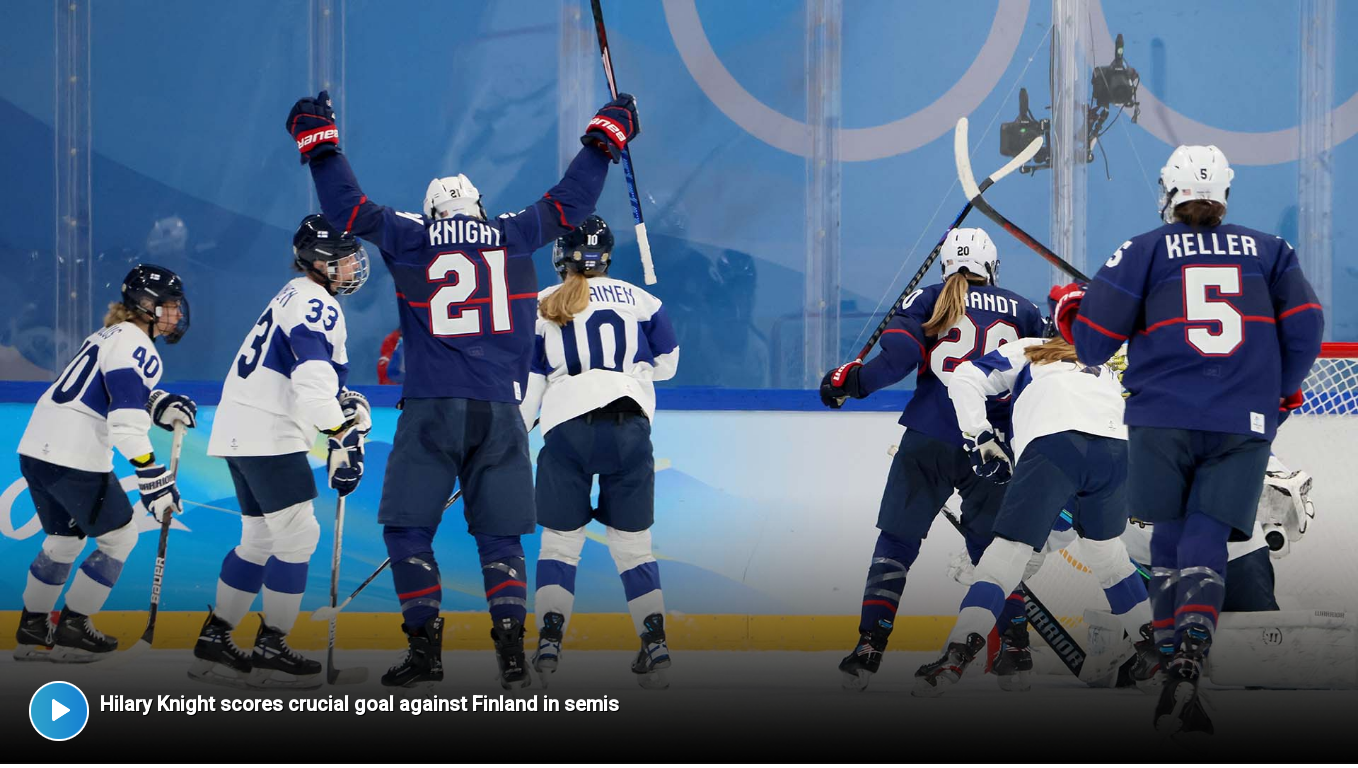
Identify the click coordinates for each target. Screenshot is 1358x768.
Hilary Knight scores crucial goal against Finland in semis (359, 704)
